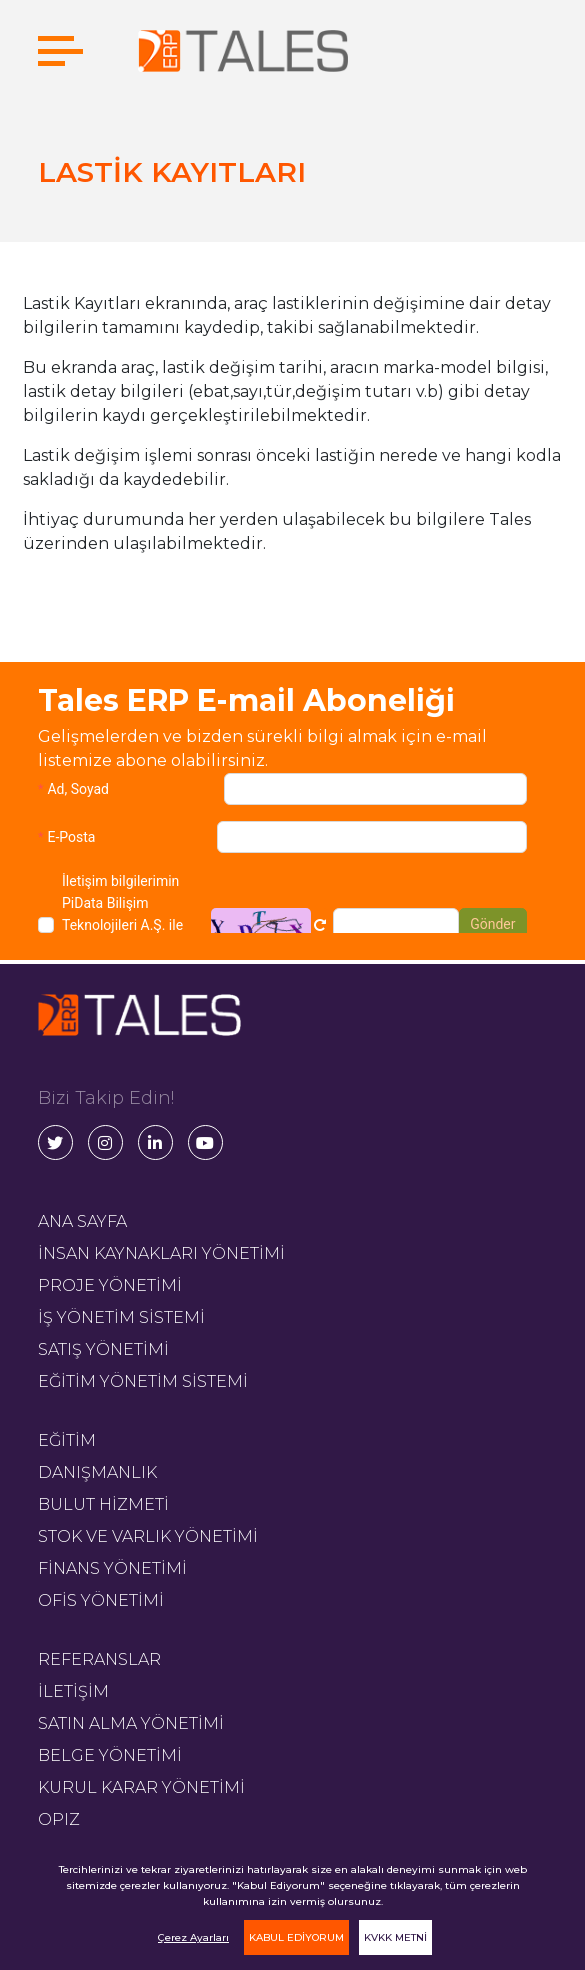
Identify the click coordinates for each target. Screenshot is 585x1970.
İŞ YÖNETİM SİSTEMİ (121, 1317)
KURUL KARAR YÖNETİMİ (141, 1787)
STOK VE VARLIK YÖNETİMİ (148, 1536)
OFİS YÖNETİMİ (101, 1600)
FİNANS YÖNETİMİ (112, 1568)
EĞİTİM (67, 1440)
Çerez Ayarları (193, 1937)
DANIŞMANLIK (97, 1472)
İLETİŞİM (73, 1691)
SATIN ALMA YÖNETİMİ (131, 1723)
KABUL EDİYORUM (296, 1937)
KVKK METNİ (395, 1937)
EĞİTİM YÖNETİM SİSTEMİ (143, 1381)
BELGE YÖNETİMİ (110, 1755)
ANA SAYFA (82, 1221)
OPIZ (59, 1819)
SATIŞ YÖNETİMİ (103, 1349)
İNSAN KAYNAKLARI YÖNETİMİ (161, 1253)
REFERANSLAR (99, 1659)
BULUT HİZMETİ (103, 1504)
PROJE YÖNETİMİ (110, 1285)
